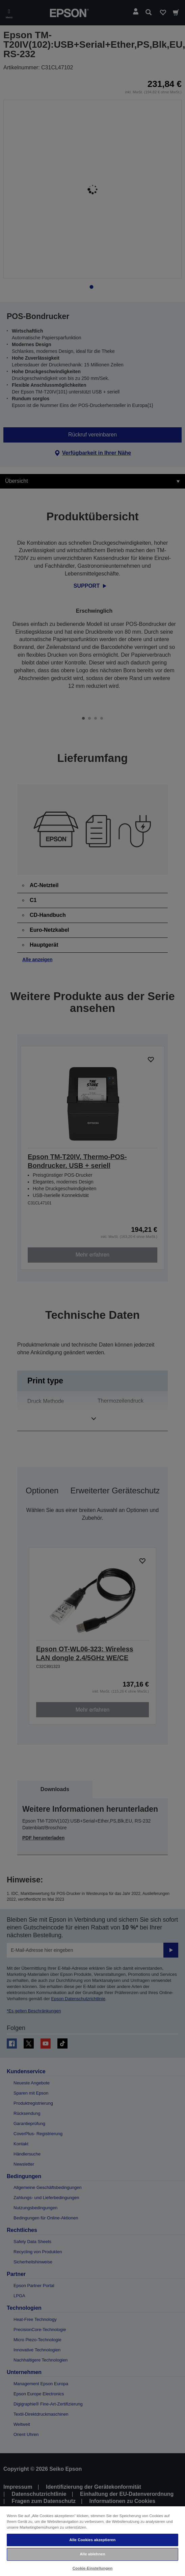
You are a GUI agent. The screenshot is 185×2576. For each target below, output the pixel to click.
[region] (92, 2541)
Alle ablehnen (92, 2554)
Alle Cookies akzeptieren (93, 2540)
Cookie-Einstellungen (93, 2568)
